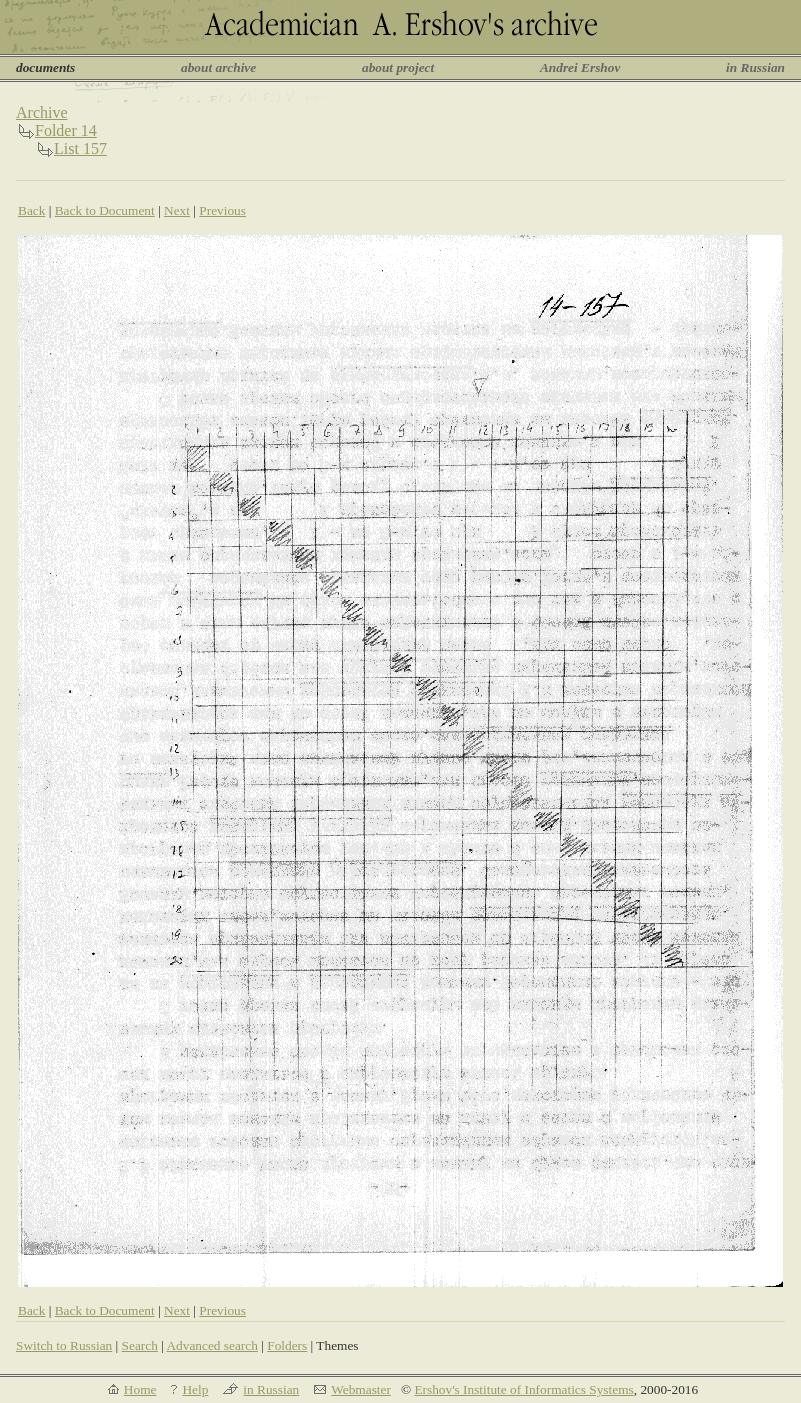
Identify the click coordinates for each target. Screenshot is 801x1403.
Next (177, 210)
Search (140, 1345)
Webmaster (361, 1389)
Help (195, 1389)
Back (31, 210)
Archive (42, 112)
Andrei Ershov (580, 67)
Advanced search (211, 1345)
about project (398, 67)
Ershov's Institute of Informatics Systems (523, 1389)
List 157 (80, 148)
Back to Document (105, 210)
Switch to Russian (64, 1345)
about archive (218, 67)
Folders (287, 1345)
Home (140, 1389)
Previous (222, 210)
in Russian (755, 67)
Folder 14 (66, 130)
